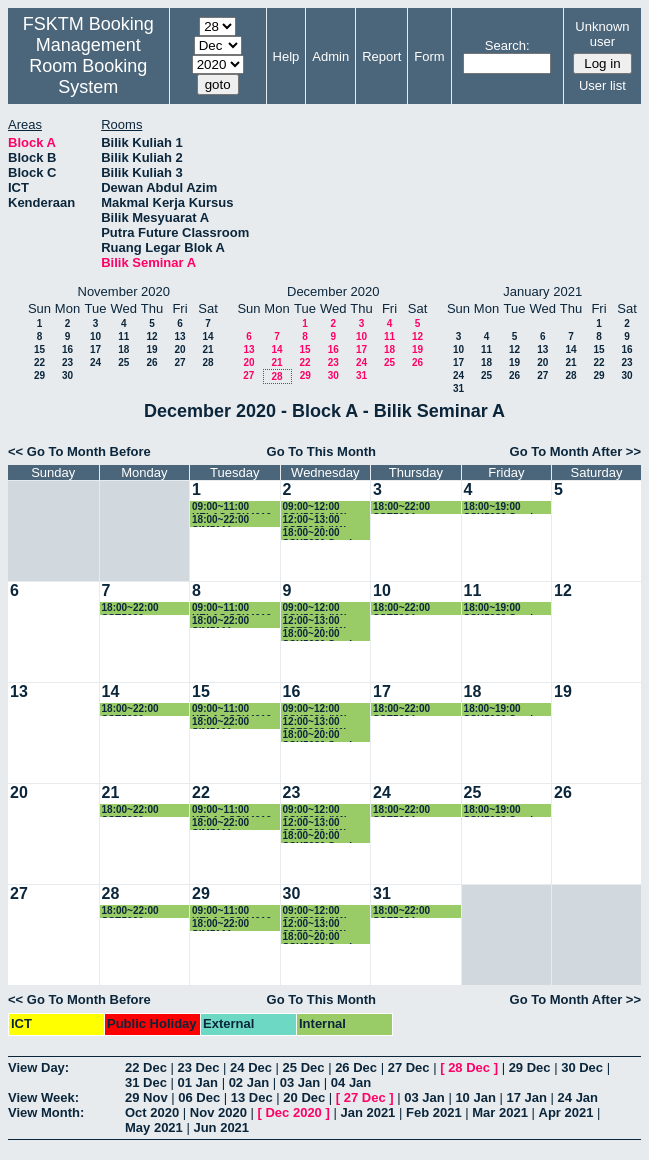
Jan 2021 (367, 1112)
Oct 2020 (152, 1112)
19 (151, 349)
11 (123, 336)
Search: (507, 45)
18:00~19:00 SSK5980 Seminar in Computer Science (506, 507)
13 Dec (252, 1097)
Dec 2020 (293, 1112)
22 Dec (146, 1067)
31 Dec (146, 1082)
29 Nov (146, 1097)
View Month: (46, 1112)
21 (207, 349)
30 (67, 375)
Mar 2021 (500, 1112)
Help (286, 56)
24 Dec (251, 1067)
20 (179, 349)
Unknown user (602, 34)
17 (95, 349)
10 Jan (475, 1097)
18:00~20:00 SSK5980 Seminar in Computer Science (325, 533)
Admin (330, 56)
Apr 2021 (566, 1112)
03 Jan (300, 1082)
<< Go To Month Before (79, 451)
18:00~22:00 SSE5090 (130, 608)
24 (95, 362)
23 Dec (199, 1067)
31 (361, 375)
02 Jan (249, 1082)
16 (67, 349)
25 (123, 362)
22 (39, 362)
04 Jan (351, 1082)
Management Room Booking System (88, 66)
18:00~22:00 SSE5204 (401, 507)
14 (207, 336)
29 (39, 375)
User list (602, 85)
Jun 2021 (221, 1127)
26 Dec (356, 1067)
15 (39, 349)
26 (151, 362)
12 (151, 336)
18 (123, 349)
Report (381, 56)
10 (95, 336)
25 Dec (304, 1067)
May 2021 (154, 1127)
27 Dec (409, 1067)
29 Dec (530, 1067)
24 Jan (578, 1097)
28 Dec (469, 1067)
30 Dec (582, 1067)
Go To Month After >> (575, 451)
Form (429, 56)
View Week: (43, 1097)
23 (67, 362)
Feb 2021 (434, 1112)
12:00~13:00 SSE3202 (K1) (315, 520)
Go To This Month (322, 451)
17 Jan (526, 1097)
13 (179, 336)
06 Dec (199, 1097)
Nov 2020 (218, 1112)
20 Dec (304, 1097)
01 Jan (198, 1082)
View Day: (38, 1067)
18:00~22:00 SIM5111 (220, 520)
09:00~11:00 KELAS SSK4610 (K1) (231, 507)
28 (207, 362)
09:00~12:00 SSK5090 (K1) (315, 507)
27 (179, 362)
